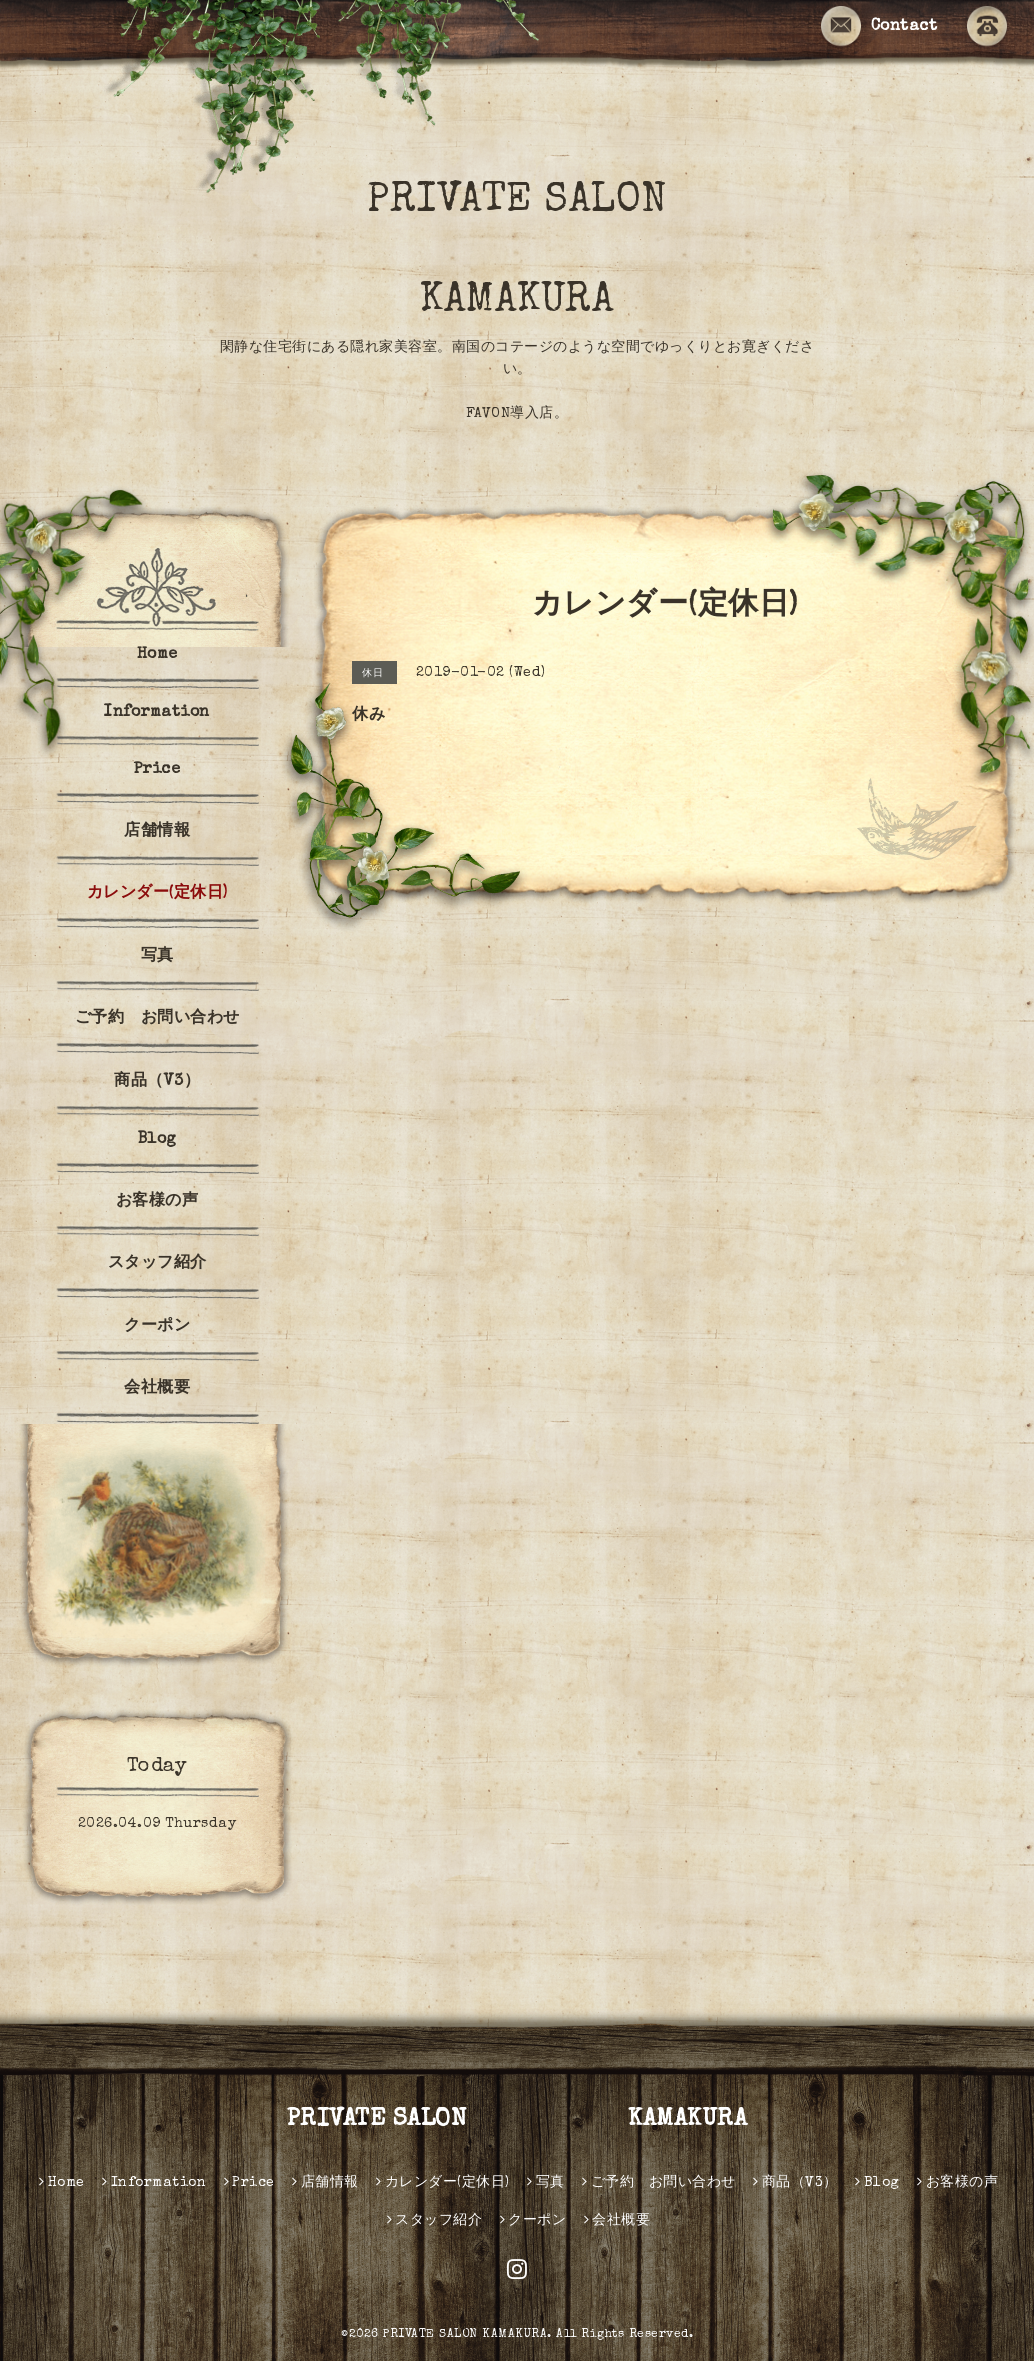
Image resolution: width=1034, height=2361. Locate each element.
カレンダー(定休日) (157, 894)
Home (157, 655)
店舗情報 (157, 832)
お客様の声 (157, 1202)
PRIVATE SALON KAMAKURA (563, 252)
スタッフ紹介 (157, 1264)
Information (157, 713)
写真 (157, 957)
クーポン (157, 1327)
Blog (157, 1140)
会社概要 (157, 1389)
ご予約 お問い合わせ (157, 1019)
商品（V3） (157, 1082)
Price (157, 770)
